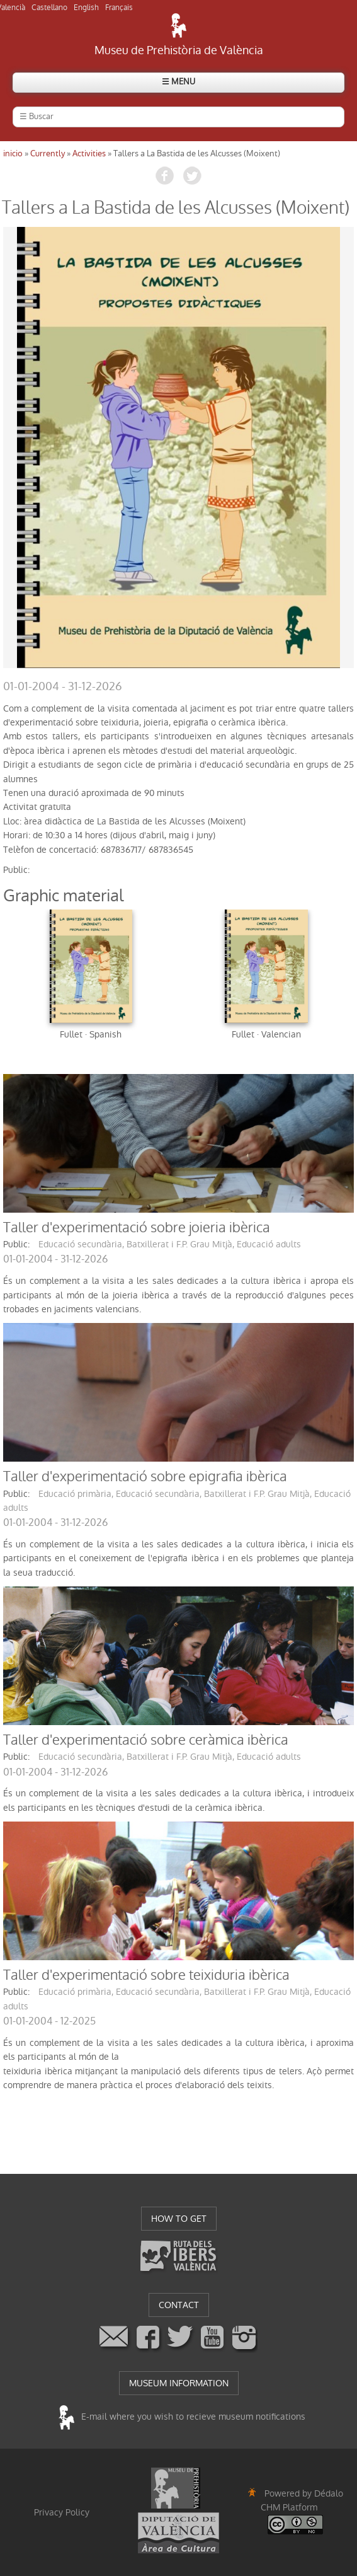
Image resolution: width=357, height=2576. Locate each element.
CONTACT (179, 2305)
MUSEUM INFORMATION (179, 2383)
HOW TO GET (179, 2218)
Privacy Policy (61, 2512)
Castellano (49, 8)
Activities (89, 153)
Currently (47, 153)
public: (16, 869)
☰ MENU (178, 82)
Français (119, 8)
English (86, 8)
